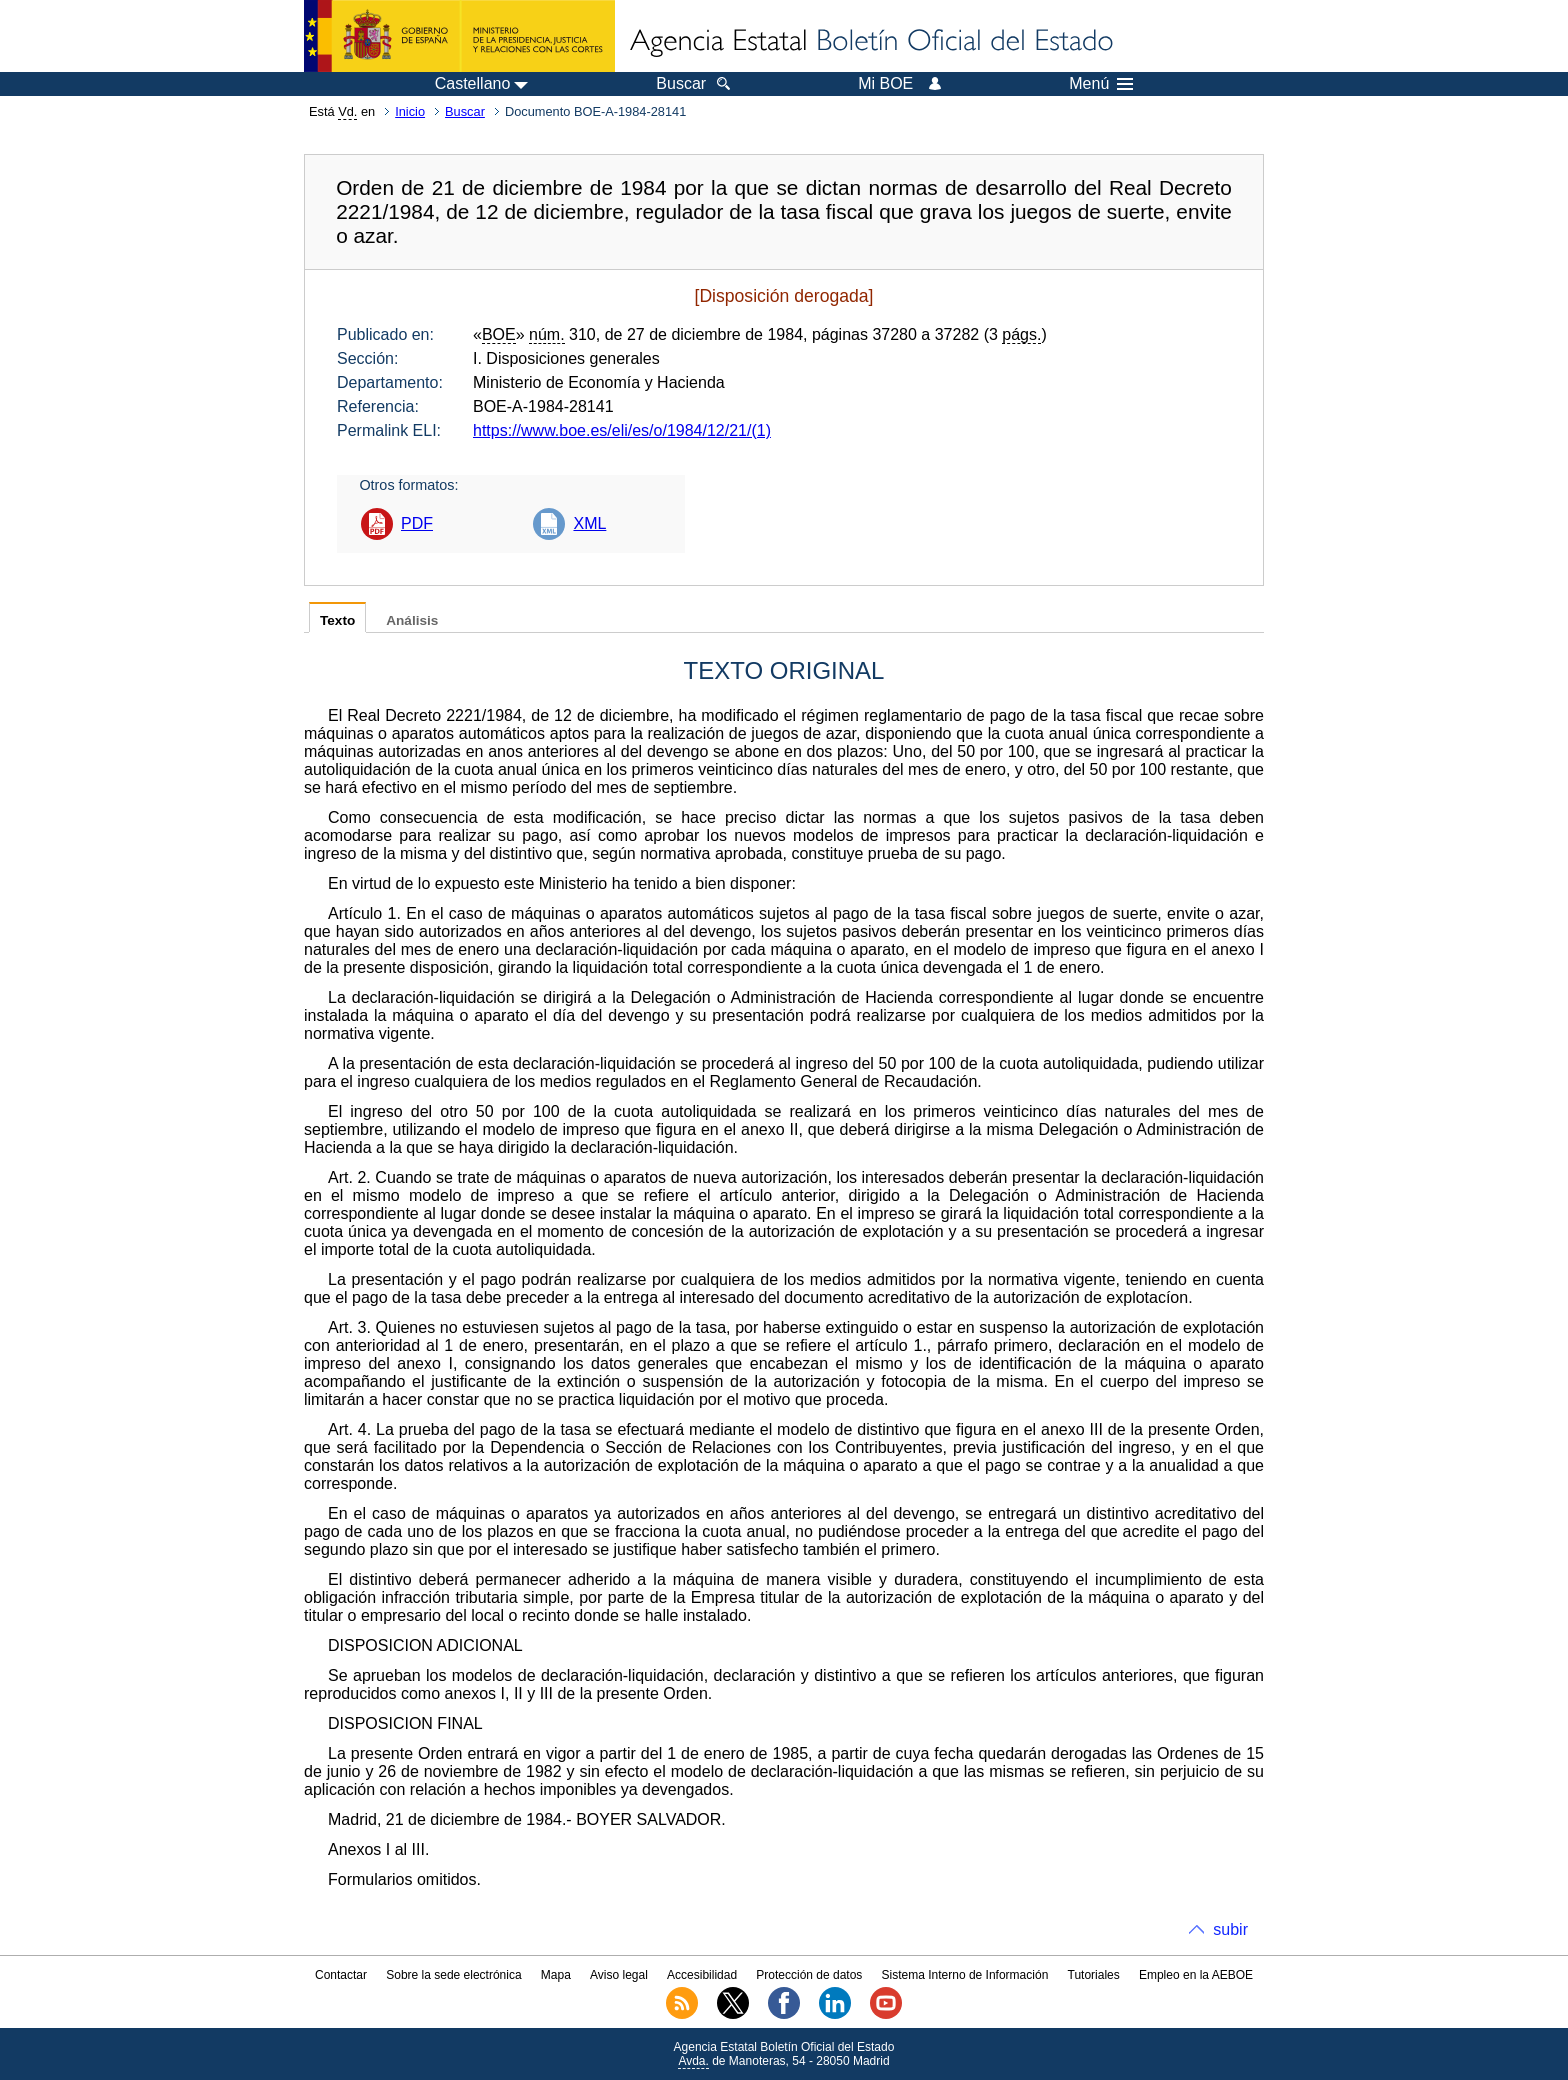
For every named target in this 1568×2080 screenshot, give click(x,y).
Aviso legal (619, 1975)
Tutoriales (1094, 1975)
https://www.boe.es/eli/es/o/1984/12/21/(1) (622, 430)
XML (589, 523)
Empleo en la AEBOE (1196, 1975)
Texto (337, 620)
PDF (417, 523)
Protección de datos (809, 1975)
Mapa (556, 1975)
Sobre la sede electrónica (453, 1975)
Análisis (412, 620)
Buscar (465, 111)
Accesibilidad (702, 1975)
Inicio (410, 111)
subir (1230, 1929)
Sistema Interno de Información (965, 1975)
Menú (1101, 84)
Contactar (341, 1975)
